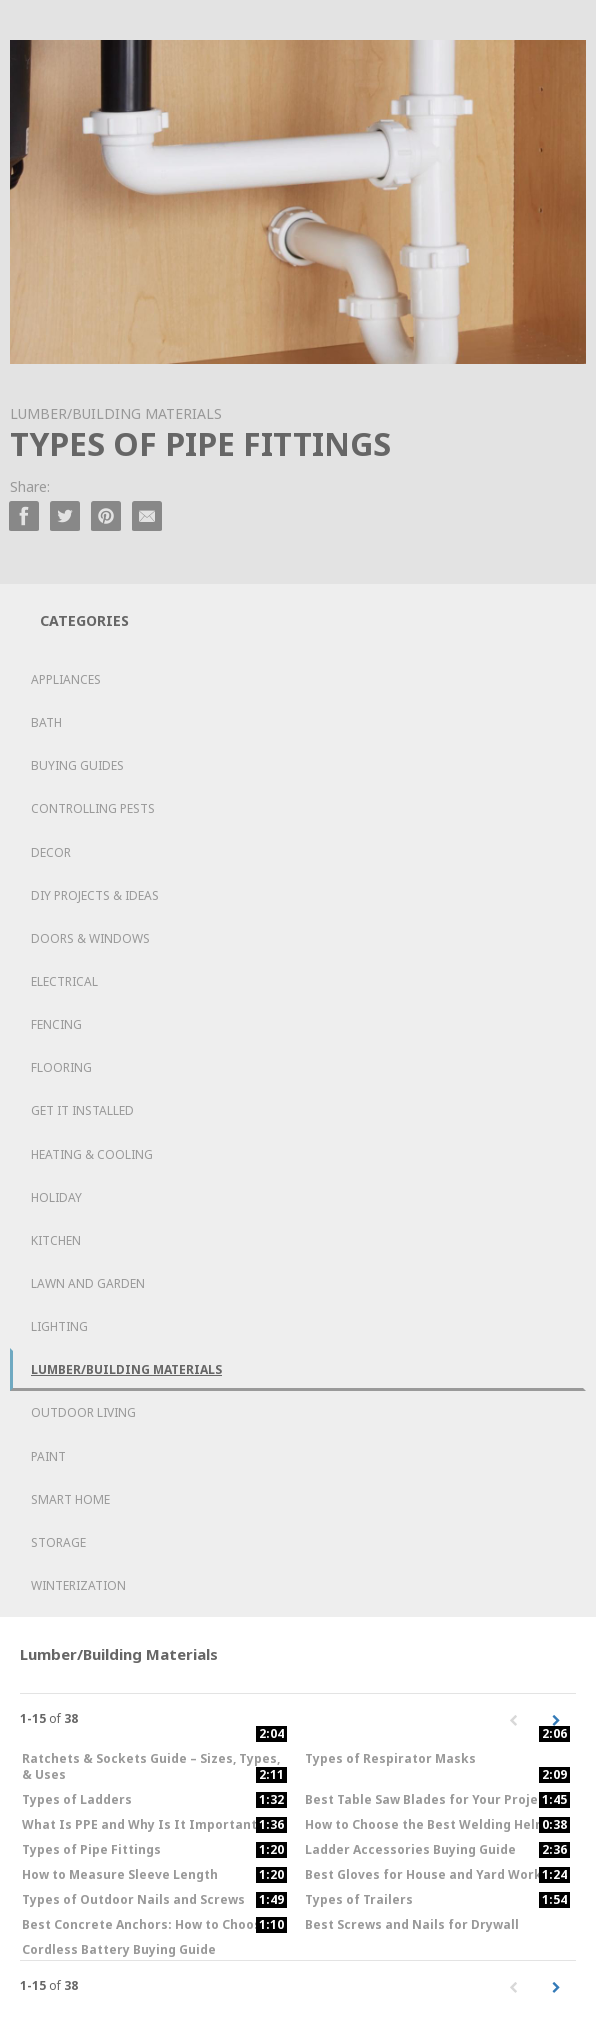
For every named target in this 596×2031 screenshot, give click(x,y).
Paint (48, 1456)
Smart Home (70, 1499)
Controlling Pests (93, 808)
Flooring (61, 1067)
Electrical (64, 981)
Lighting (59, 1326)
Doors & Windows (90, 938)
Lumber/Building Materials (126, 1369)
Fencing (56, 1024)
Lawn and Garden (88, 1283)
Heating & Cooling (92, 1154)
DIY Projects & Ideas (95, 895)
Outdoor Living (83, 1412)
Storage (58, 1542)
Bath (46, 722)
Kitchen (56, 1240)
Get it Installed (82, 1110)
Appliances (66, 679)
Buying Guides (77, 765)
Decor (51, 852)
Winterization (78, 1585)
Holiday (56, 1197)
